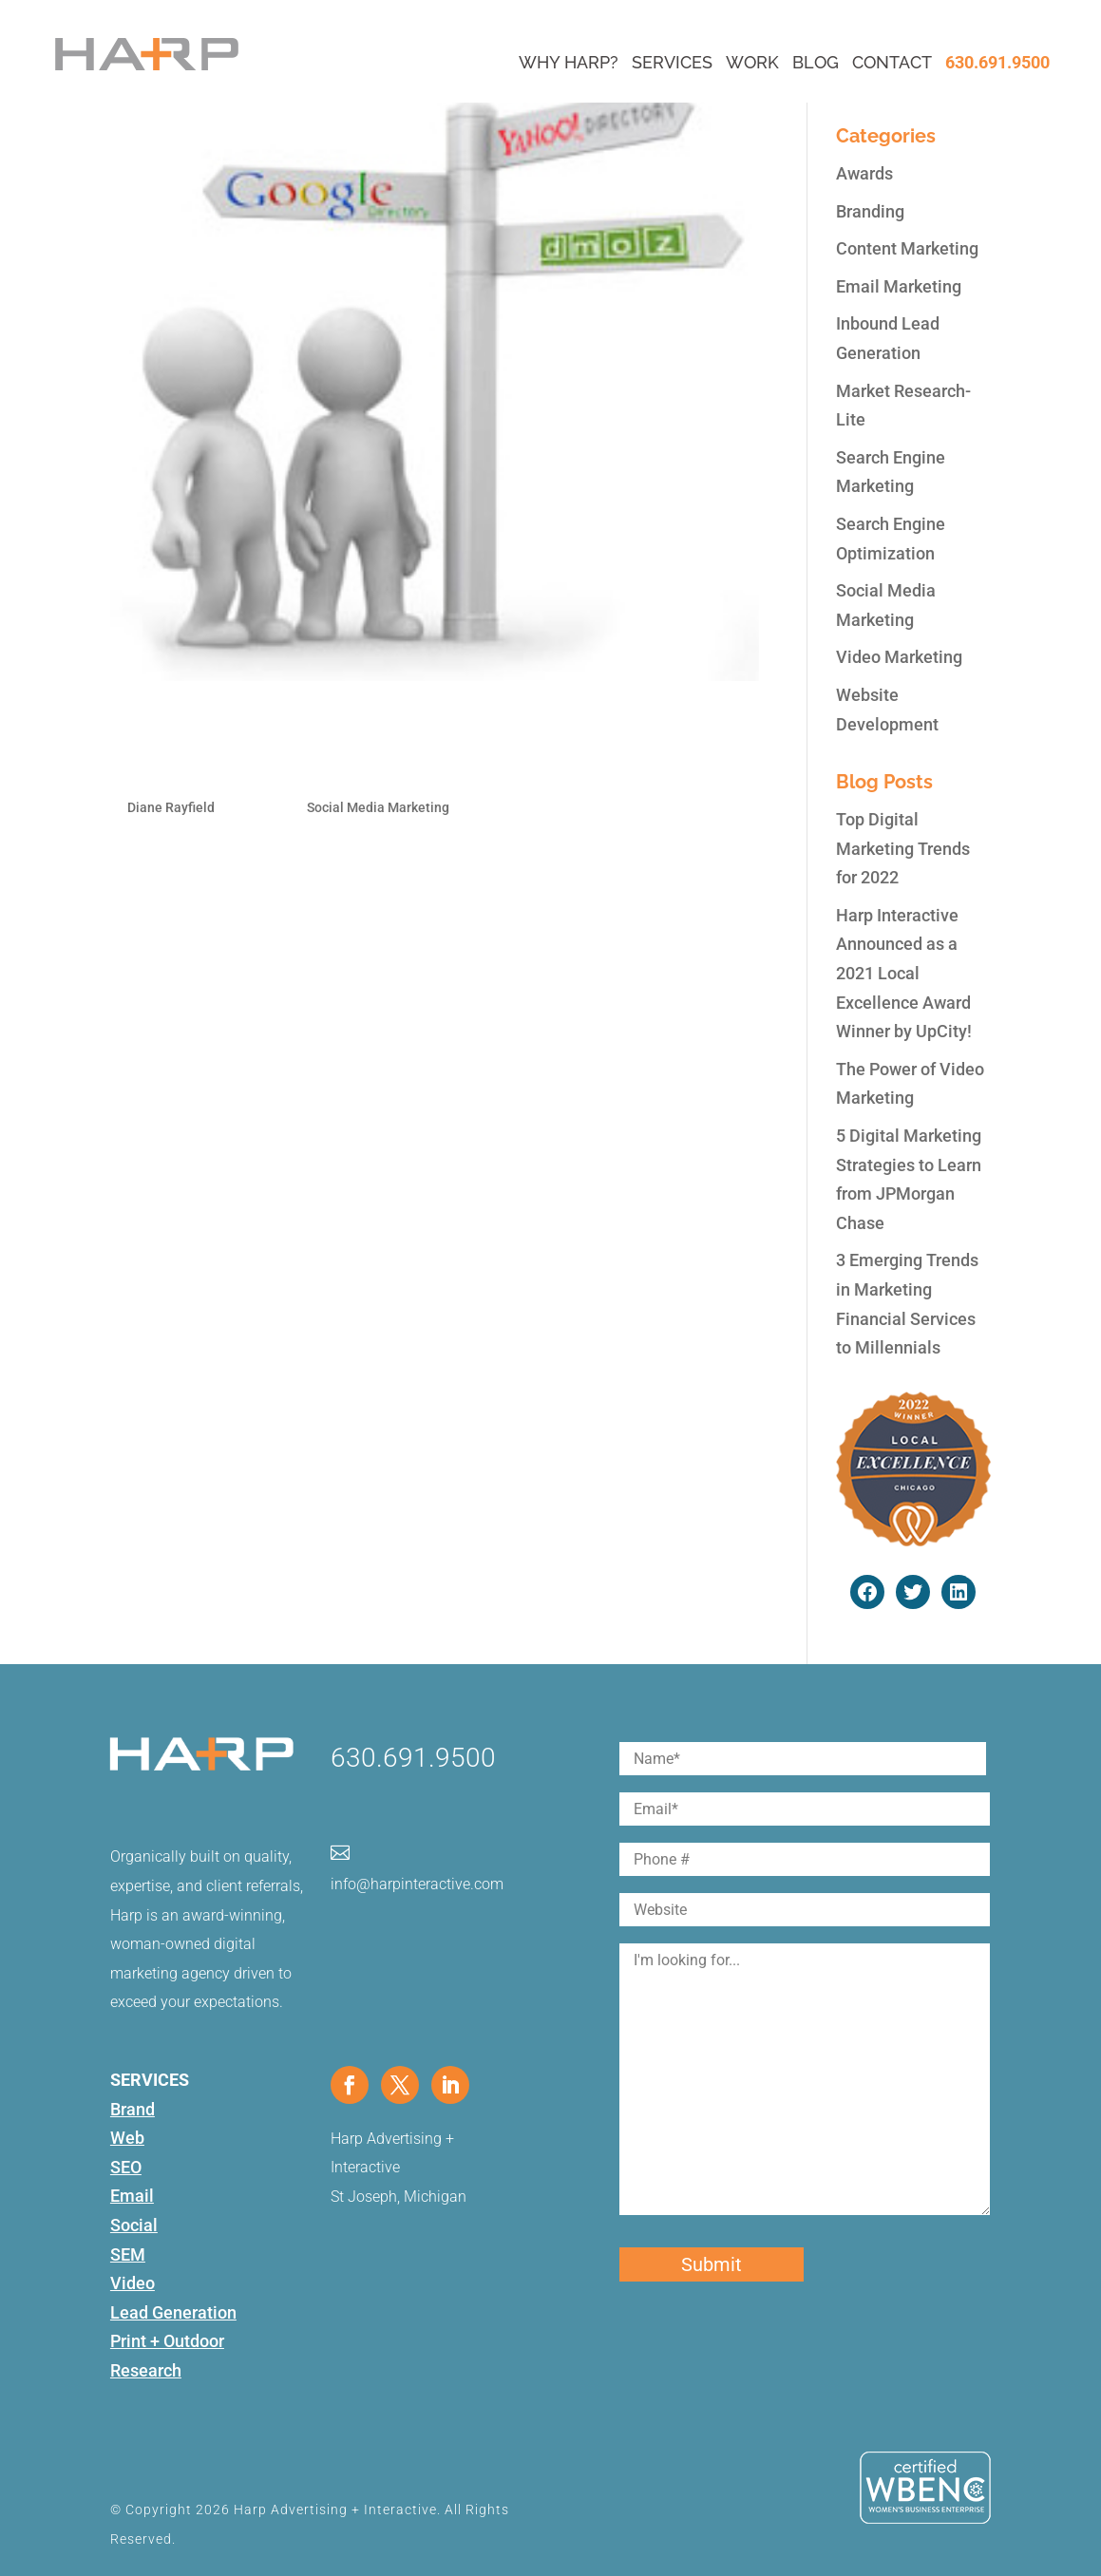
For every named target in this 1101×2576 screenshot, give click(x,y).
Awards (864, 173)
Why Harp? (568, 62)
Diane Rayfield (171, 807)
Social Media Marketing (378, 807)
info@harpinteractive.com (417, 1884)
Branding (870, 211)
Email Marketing (898, 286)
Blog (815, 62)
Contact (892, 62)
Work (752, 62)
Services (672, 62)
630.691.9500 (997, 62)
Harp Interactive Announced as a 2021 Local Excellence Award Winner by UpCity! (904, 973)
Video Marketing (899, 657)
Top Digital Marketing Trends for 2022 (903, 848)
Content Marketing (907, 248)
